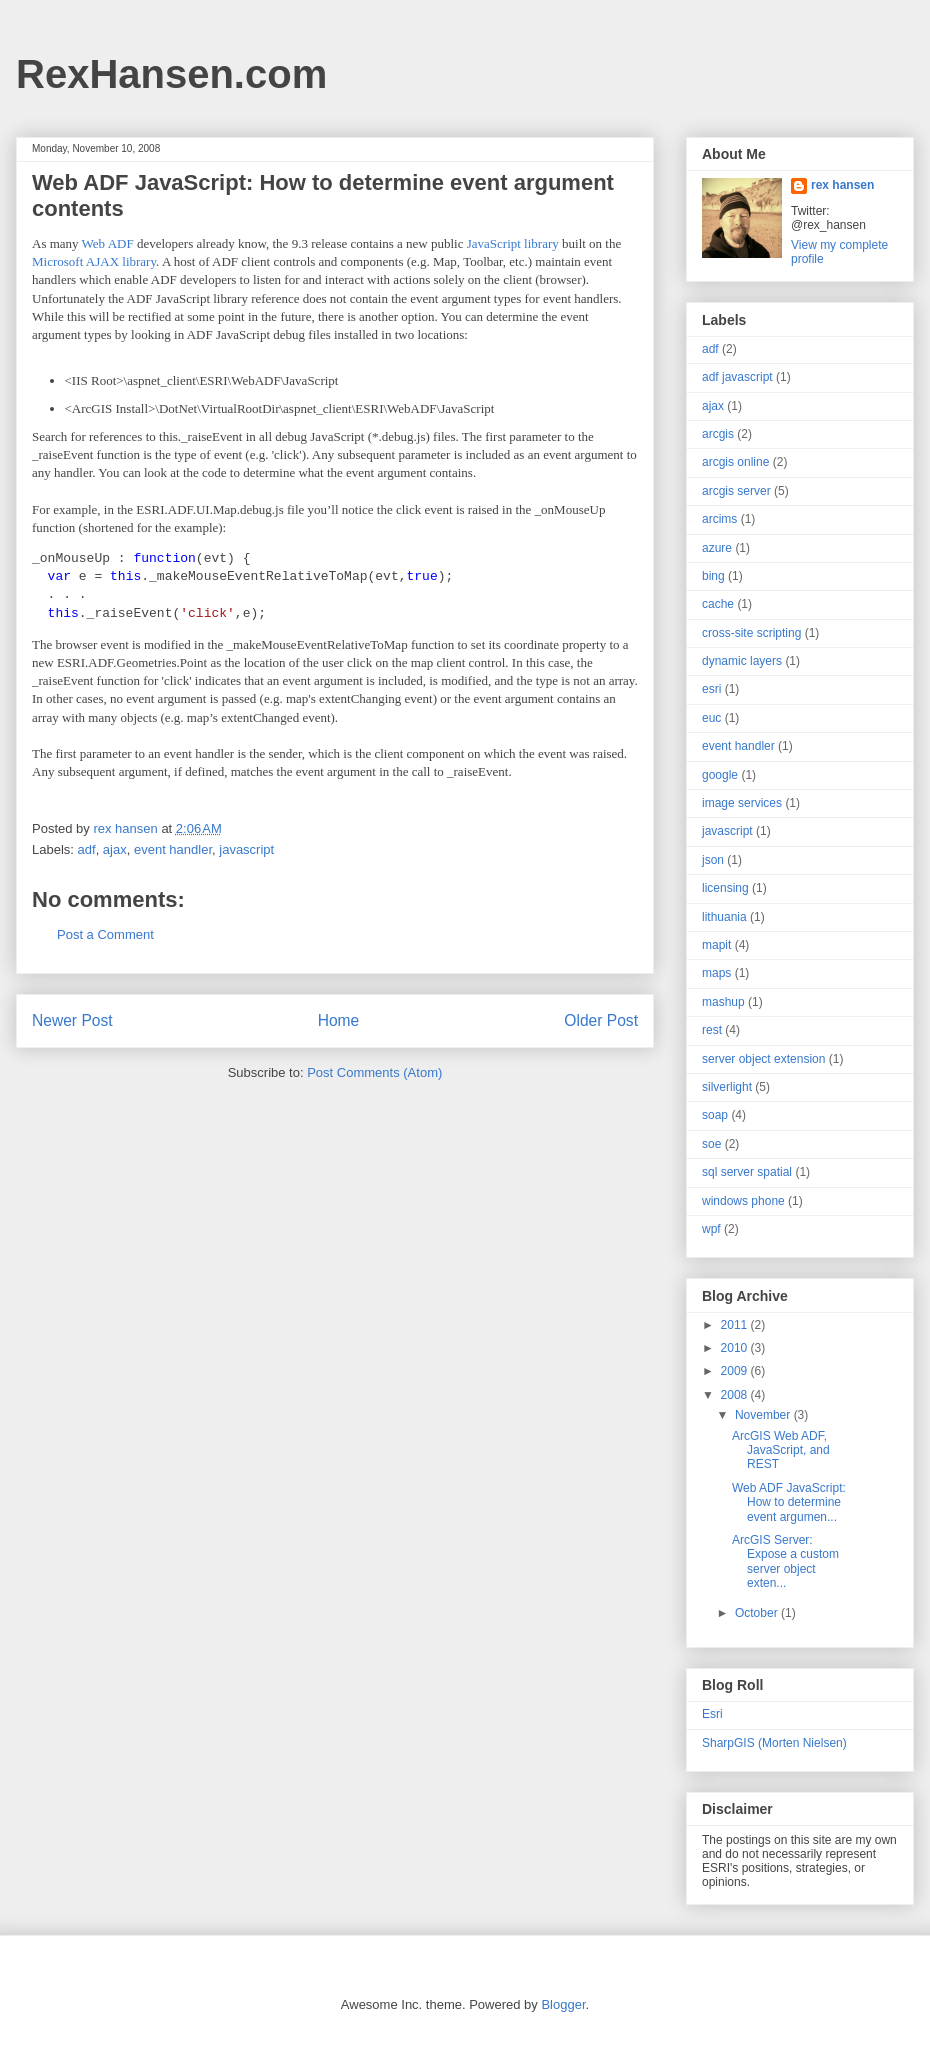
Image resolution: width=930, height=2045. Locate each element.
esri (711, 689)
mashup (723, 1002)
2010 (736, 1348)
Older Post (601, 1026)
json (713, 860)
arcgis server (736, 491)
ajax (115, 854)
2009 (736, 1371)
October (758, 1613)
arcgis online (735, 462)
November (764, 1415)
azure (717, 548)
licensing (725, 888)
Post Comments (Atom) (374, 1077)
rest (712, 1030)
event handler (173, 854)
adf (87, 854)
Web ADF (109, 243)
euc (711, 718)
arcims (719, 519)
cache (718, 604)
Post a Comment (105, 939)
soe (711, 1144)
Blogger (563, 2004)
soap (715, 1115)
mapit (716, 945)
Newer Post (72, 1026)
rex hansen (842, 185)
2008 (736, 1395)
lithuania (724, 917)
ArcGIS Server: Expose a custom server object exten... (785, 1561)
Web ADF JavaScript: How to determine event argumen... (789, 1502)
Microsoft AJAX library (94, 261)
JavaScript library (514, 243)
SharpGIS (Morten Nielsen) (774, 1743)
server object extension (763, 1059)
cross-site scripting (751, 633)
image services (742, 803)
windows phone (743, 1201)
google (720, 775)
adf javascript (737, 377)
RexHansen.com (171, 74)
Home (339, 1026)
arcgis (718, 434)
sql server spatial (747, 1172)
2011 (736, 1325)
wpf (711, 1229)
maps (716, 973)
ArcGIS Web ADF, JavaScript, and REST (781, 1450)
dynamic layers (742, 661)
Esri (712, 1714)
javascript (246, 854)
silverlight (727, 1087)
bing (713, 576)
